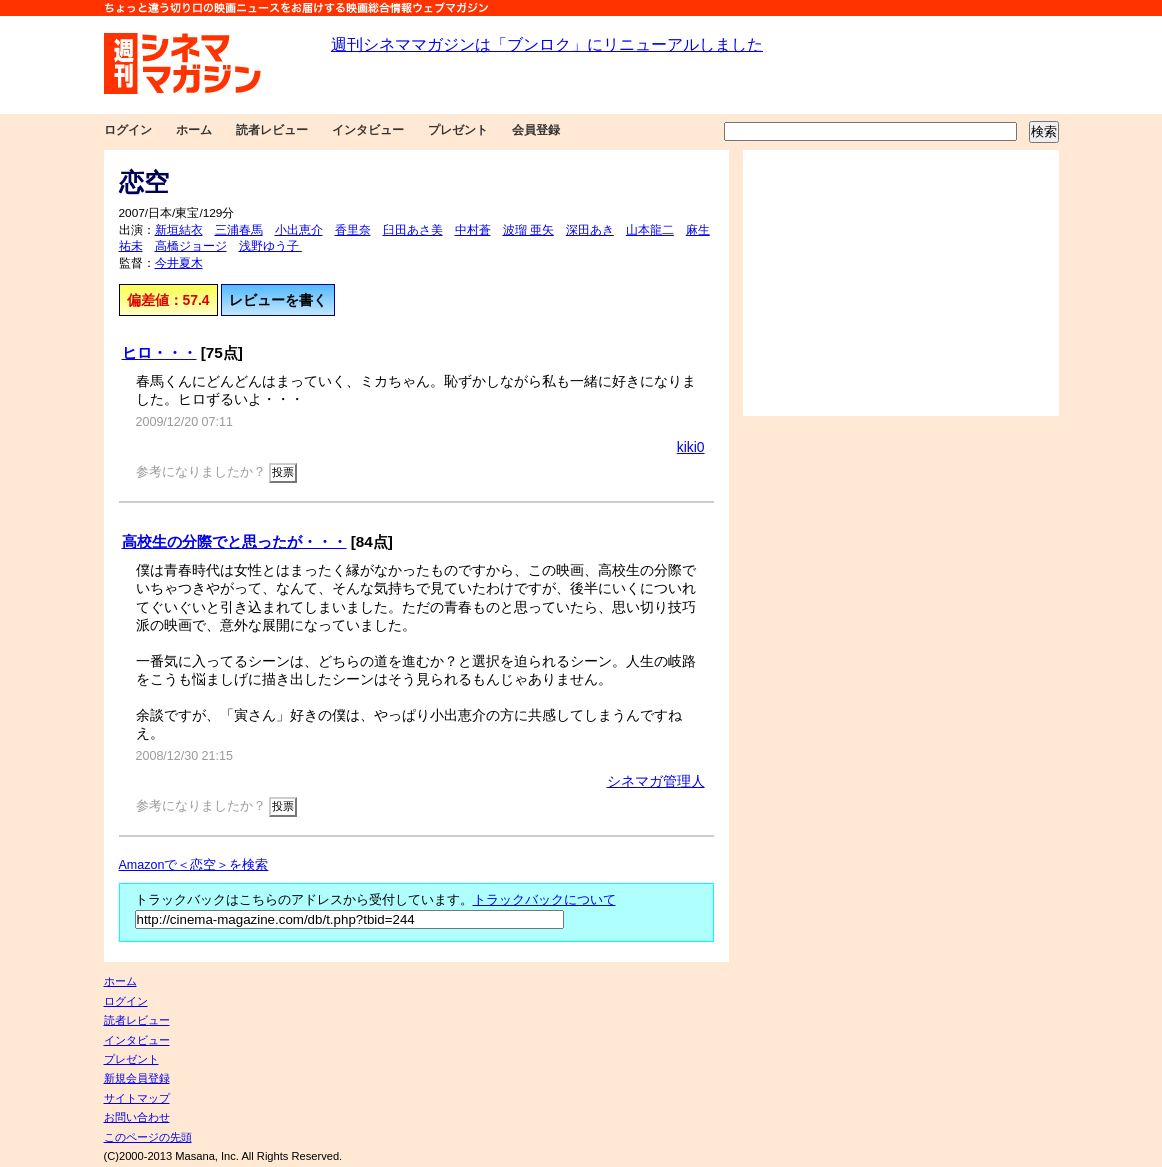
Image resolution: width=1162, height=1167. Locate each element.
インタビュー (368, 130)
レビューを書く (278, 300)
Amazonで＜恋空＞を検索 (194, 865)
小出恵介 (299, 230)
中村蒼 (473, 230)
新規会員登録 (137, 1078)
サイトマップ (137, 1098)
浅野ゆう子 (270, 246)
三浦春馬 (239, 230)
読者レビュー (272, 130)
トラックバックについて (544, 900)
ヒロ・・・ (159, 352)
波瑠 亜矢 (528, 230)
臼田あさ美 (413, 230)
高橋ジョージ (191, 246)
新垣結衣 (179, 230)
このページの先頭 (148, 1137)
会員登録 (536, 130)
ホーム (194, 130)
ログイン (128, 130)
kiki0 (691, 447)
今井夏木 (179, 263)
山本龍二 (650, 230)
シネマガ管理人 (656, 781)
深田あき (590, 230)
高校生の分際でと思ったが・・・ (234, 541)
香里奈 (353, 230)
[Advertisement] (901, 283)
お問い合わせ (137, 1117)
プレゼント (458, 130)
